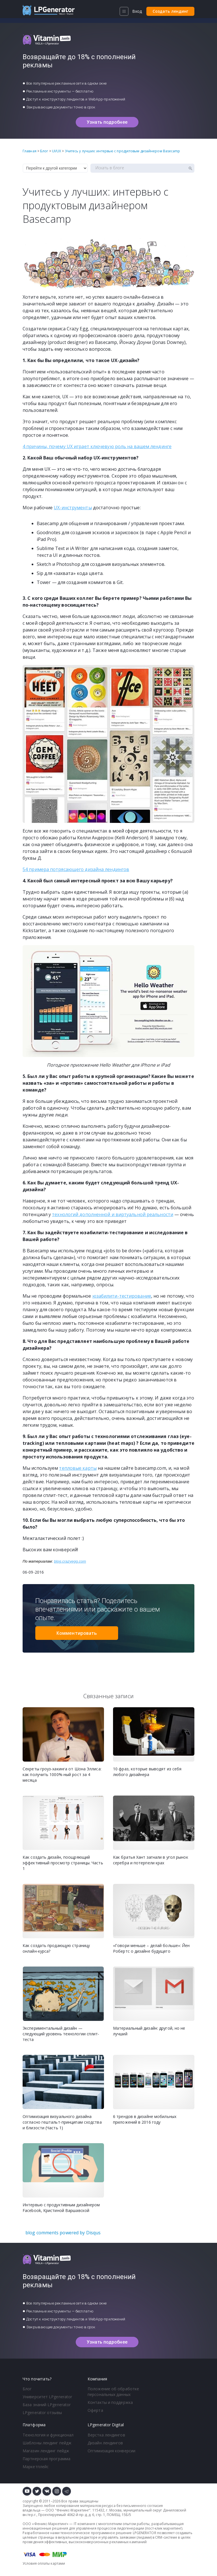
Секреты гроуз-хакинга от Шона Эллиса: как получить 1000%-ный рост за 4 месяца (62, 1774)
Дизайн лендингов (105, 2443)
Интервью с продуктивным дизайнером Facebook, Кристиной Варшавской (61, 2207)
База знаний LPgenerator (47, 2404)
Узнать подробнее (107, 122)
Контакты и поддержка (110, 2402)
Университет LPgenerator (47, 2396)
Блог (27, 2388)
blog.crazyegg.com (70, 1561)
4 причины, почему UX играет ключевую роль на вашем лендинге (97, 446)
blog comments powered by (63, 2233)
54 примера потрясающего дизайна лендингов (76, 869)
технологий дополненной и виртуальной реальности (112, 1214)
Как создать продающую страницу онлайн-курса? (56, 1948)
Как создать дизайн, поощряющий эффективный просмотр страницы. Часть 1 (63, 1862)
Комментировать (77, 1633)
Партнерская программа (46, 2458)
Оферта (95, 2410)
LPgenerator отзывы (42, 2412)
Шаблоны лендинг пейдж (47, 2443)
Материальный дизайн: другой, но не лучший (149, 2030)
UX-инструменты (73, 507)
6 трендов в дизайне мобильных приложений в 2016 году (144, 2119)
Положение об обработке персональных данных (113, 2391)
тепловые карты (77, 1468)
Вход (137, 11)
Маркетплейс (36, 2466)
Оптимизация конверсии (111, 2450)
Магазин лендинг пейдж (46, 2450)
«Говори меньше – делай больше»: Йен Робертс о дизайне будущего (151, 1948)
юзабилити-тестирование (121, 1296)
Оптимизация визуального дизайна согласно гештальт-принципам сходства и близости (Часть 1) (62, 2122)
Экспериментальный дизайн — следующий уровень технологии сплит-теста (61, 2033)
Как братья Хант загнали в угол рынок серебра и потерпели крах (150, 1859)
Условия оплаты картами (44, 2563)
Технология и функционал (48, 2435)
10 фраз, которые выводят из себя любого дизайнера (147, 1771)
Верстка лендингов (106, 2435)
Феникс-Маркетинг (73, 2510)
